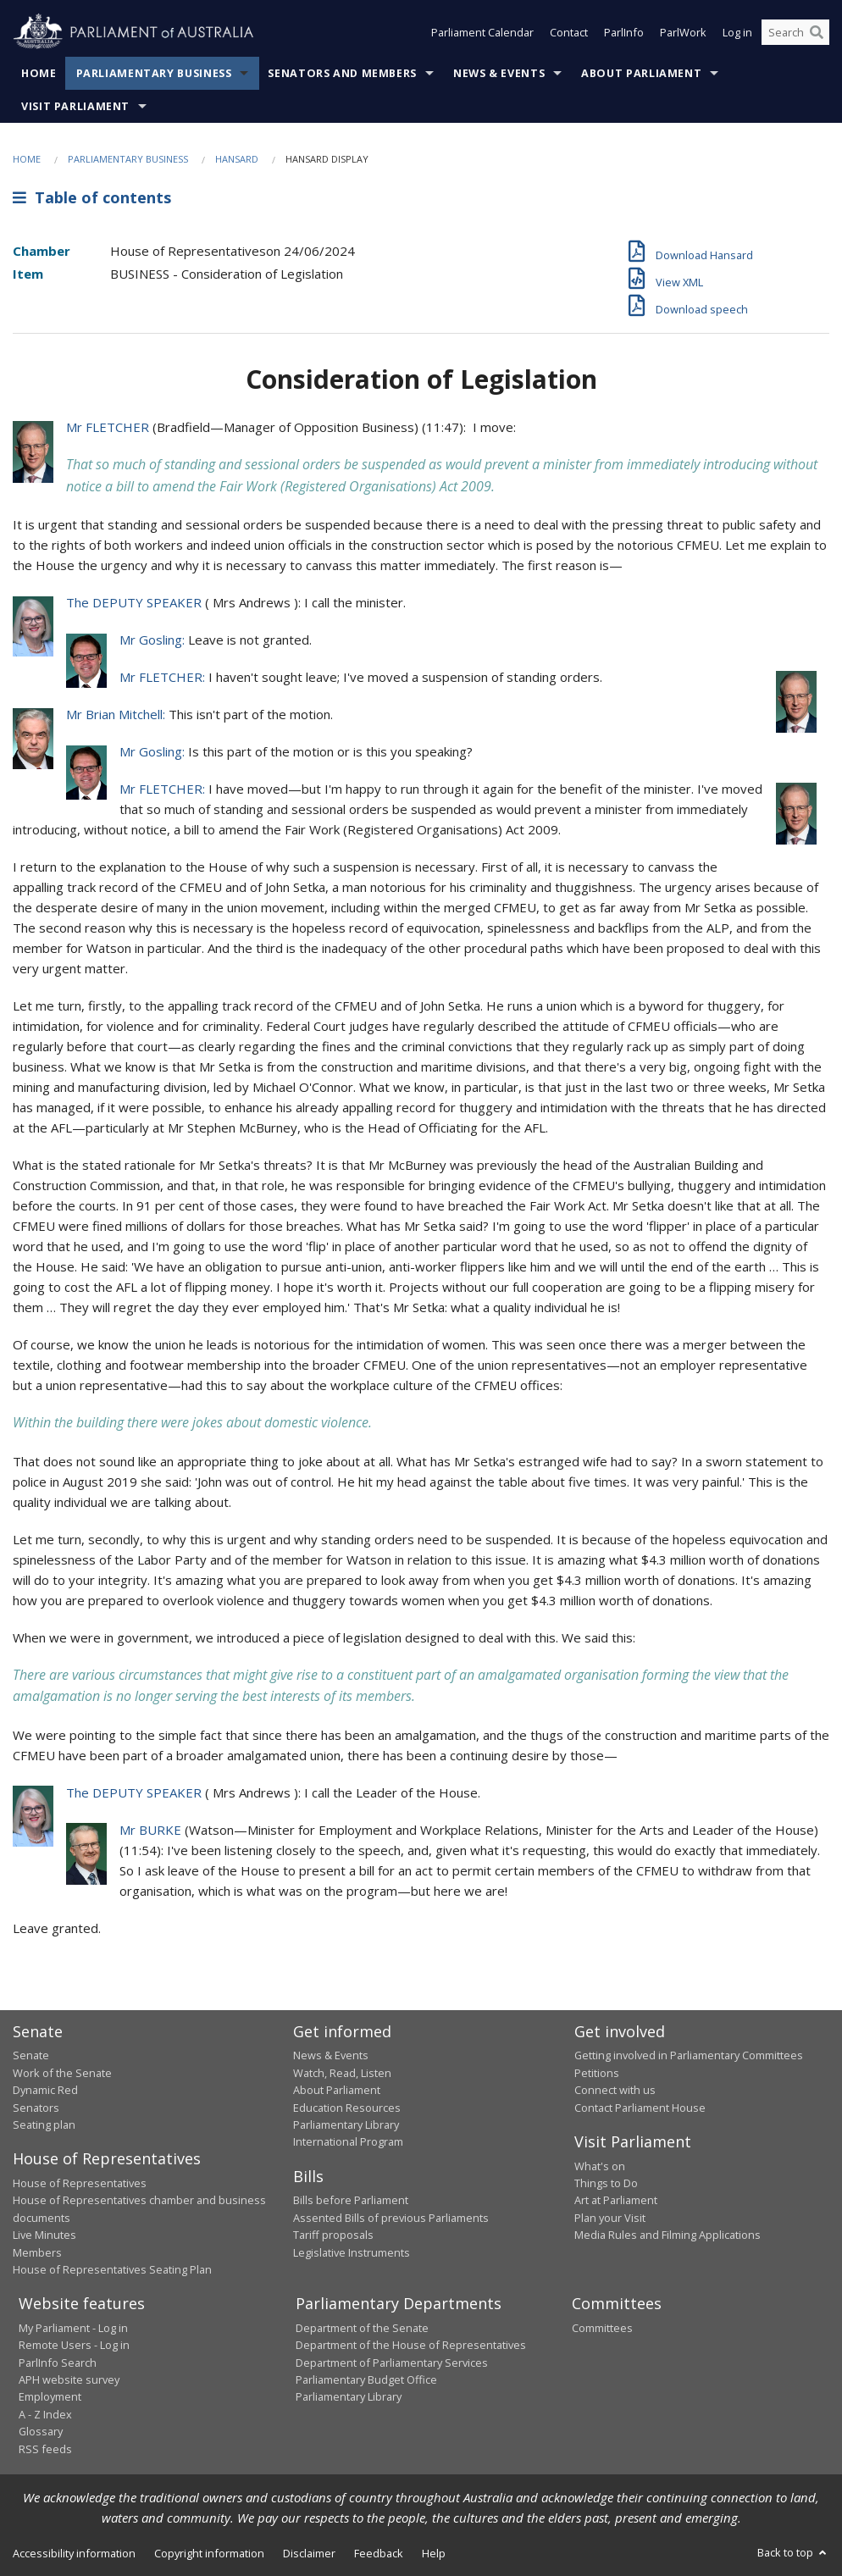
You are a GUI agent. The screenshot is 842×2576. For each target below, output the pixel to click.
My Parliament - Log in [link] (73, 2327)
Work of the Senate (62, 2072)
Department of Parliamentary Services (392, 2362)
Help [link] (434, 2553)
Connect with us (615, 2089)
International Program (348, 2141)
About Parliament (641, 73)
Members (37, 2252)
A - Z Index (45, 2414)
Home (39, 73)
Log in (737, 32)
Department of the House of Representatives (411, 2344)
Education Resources (347, 2107)
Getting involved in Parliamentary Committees (688, 2055)
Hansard (236, 158)
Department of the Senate (362, 2327)
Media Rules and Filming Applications (667, 2234)
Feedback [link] (378, 2553)
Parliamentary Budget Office (366, 2379)
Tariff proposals (333, 2234)
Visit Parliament (75, 106)
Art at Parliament (615, 2200)
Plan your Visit (609, 2217)
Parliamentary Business (154, 73)
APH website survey (69, 2379)
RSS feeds (45, 2449)
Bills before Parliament (350, 2200)
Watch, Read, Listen (342, 2072)
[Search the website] (795, 32)
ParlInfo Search (58, 2362)
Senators (36, 2107)
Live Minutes (44, 2234)
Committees (602, 2327)
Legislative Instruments (351, 2252)
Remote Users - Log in (74, 2344)
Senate (31, 2055)
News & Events (499, 73)
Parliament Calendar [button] (482, 32)
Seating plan (44, 2124)
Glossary (41, 2431)
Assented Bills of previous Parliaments (391, 2217)
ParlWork (683, 32)
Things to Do (606, 2183)
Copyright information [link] (209, 2553)
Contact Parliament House (640, 2107)
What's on (599, 2166)
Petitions (596, 2072)
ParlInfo (624, 32)
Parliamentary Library (346, 2124)
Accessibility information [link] (74, 2553)
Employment (50, 2396)
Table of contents (92, 197)
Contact (569, 32)
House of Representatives (80, 2183)
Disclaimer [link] (309, 2553)
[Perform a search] (816, 32)
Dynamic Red (45, 2089)
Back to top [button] (793, 2552)
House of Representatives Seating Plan (112, 2269)
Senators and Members (342, 73)
